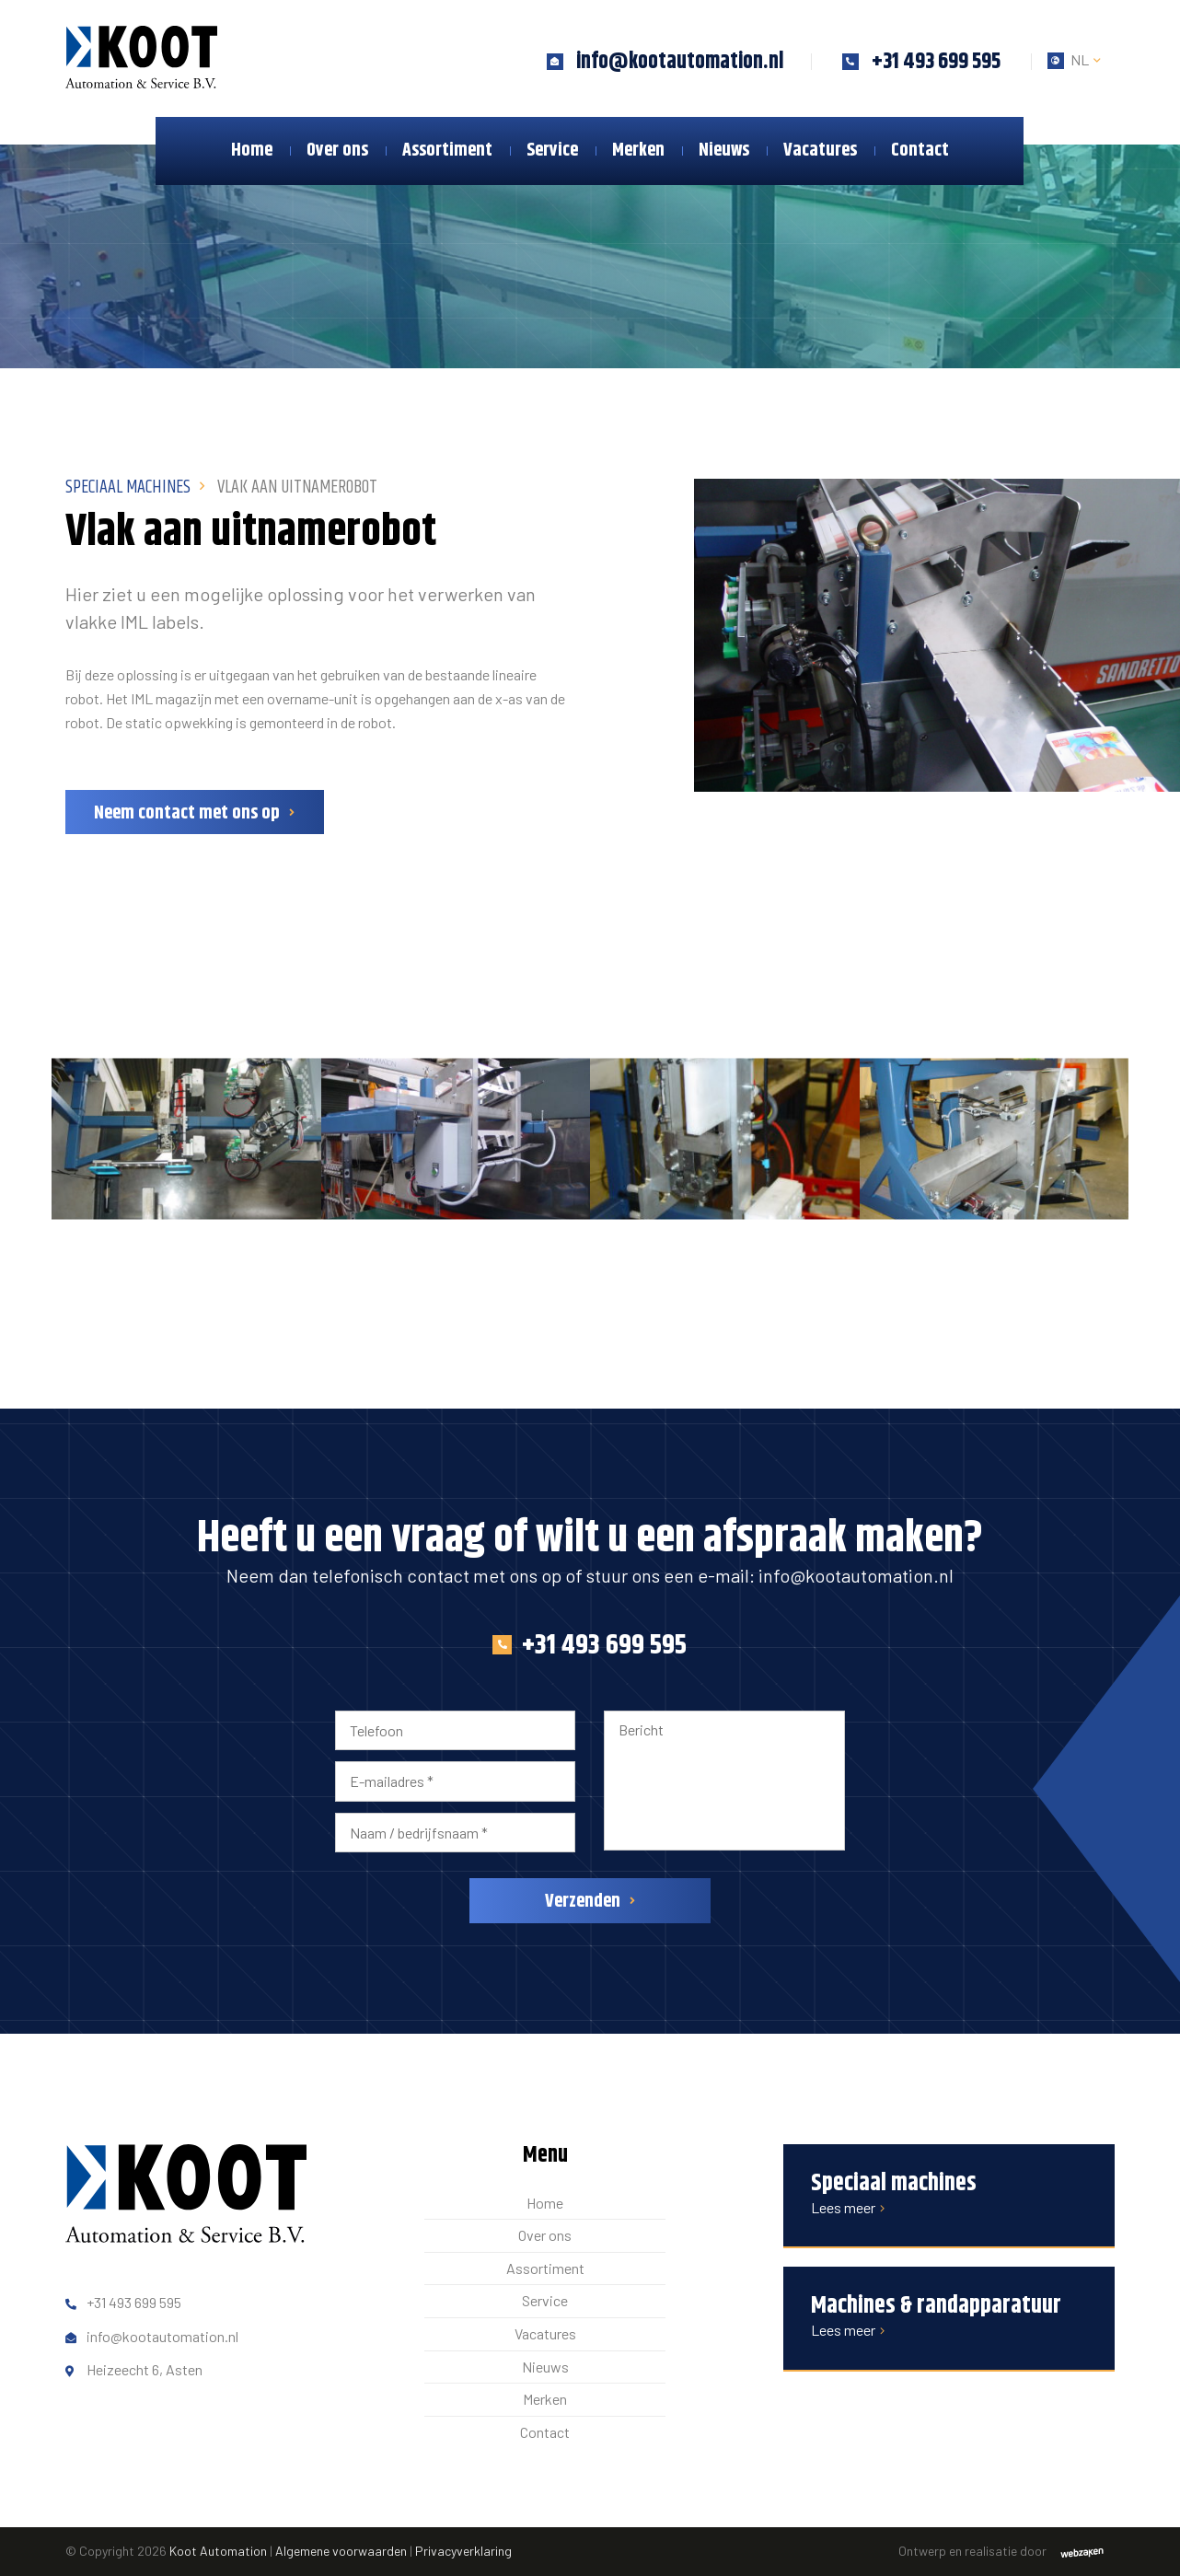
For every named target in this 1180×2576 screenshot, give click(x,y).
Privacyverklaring (463, 2551)
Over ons (337, 151)
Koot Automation (218, 2551)
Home (251, 151)
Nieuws (724, 151)
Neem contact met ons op (187, 813)
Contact (920, 151)
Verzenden (582, 1901)
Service (552, 151)
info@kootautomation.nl (856, 1575)
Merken (638, 151)
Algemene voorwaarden (341, 2551)
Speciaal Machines (128, 488)
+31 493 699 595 (589, 1645)
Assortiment (447, 151)
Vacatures (820, 151)
